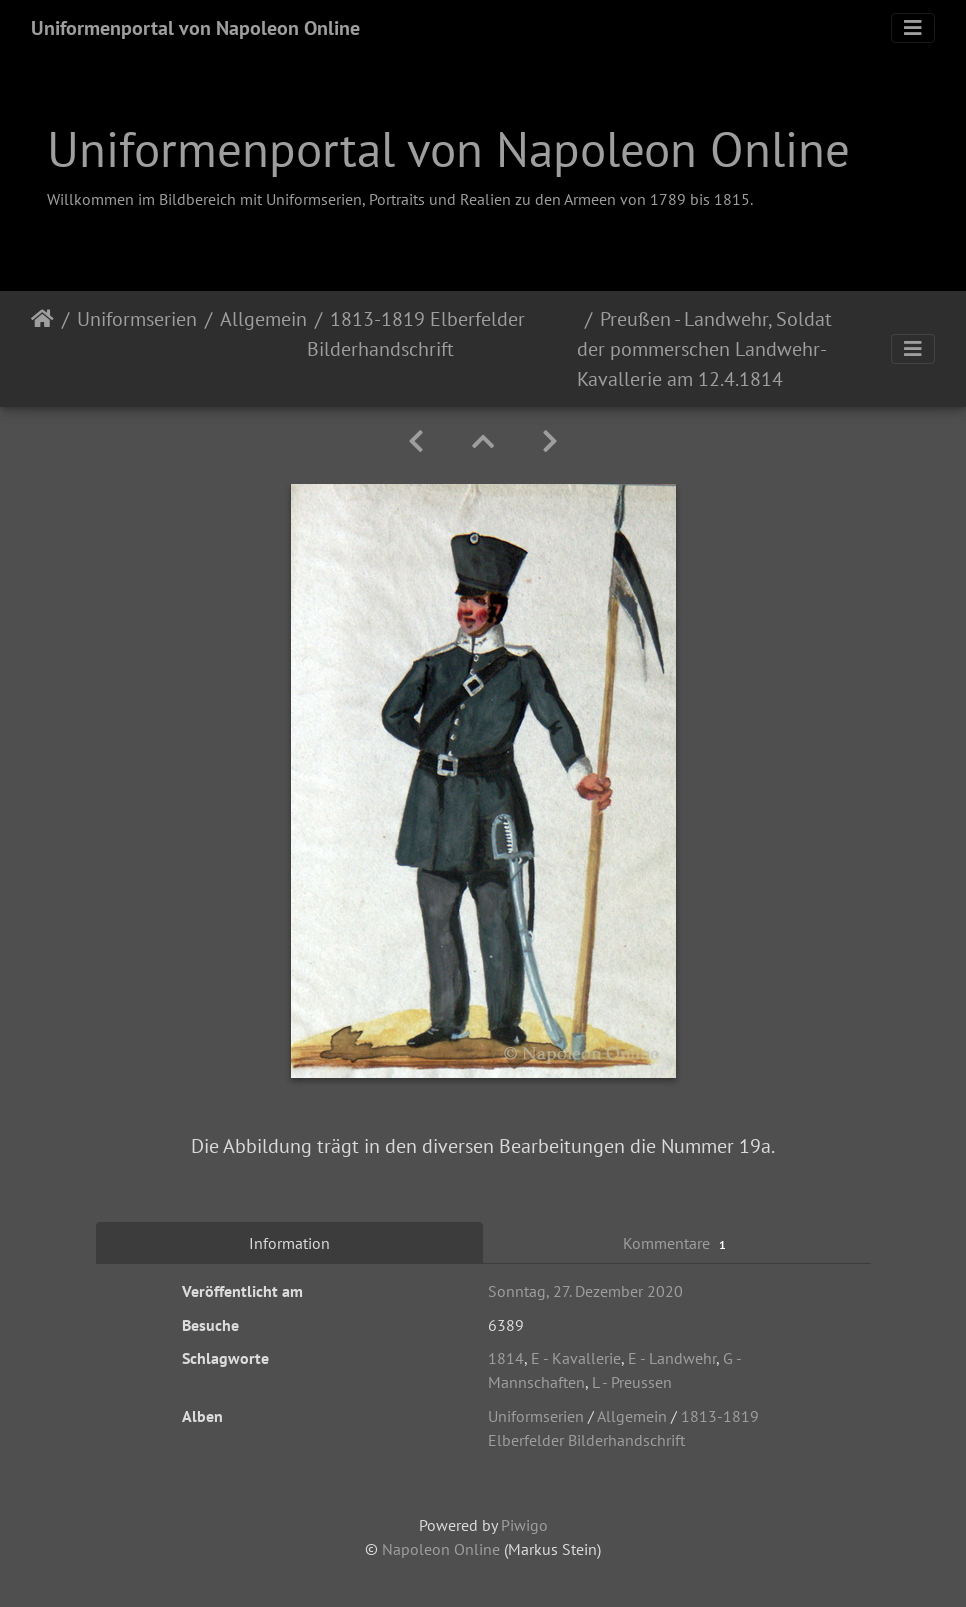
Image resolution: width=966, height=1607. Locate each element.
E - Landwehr (672, 1358)
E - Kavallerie (576, 1358)
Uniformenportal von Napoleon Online (195, 28)
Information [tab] (289, 1243)
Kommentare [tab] (677, 1243)
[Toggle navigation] (913, 28)
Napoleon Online (441, 1549)
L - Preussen (632, 1382)
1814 (506, 1358)
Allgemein (263, 319)
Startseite (42, 349)
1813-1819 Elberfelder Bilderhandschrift (416, 334)
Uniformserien (137, 319)
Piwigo (524, 1525)
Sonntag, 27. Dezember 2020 (585, 1291)
